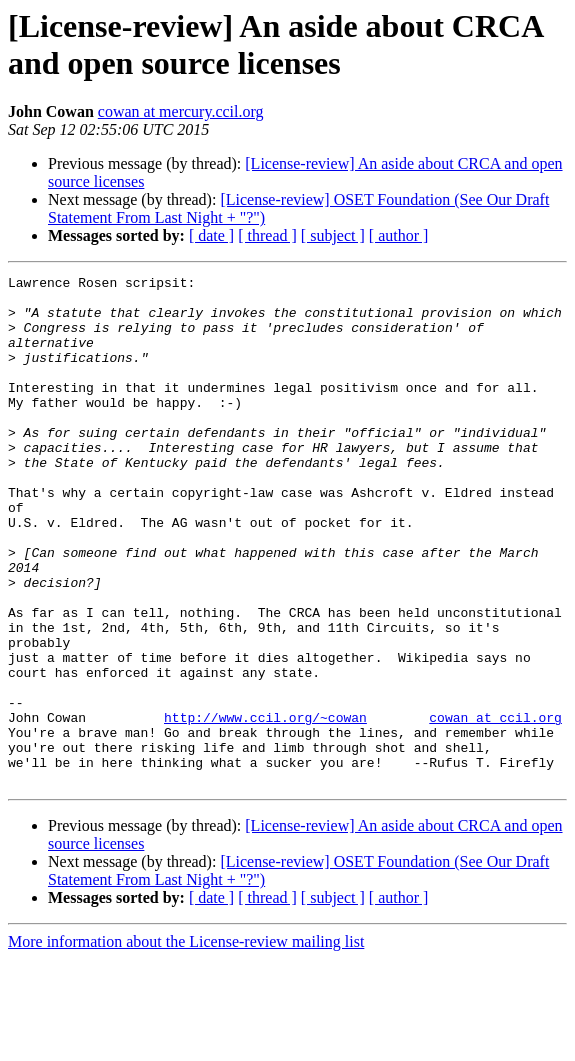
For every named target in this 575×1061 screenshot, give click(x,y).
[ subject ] (333, 235)
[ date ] (211, 235)
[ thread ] (267, 235)
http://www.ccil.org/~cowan (265, 807)
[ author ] (399, 235)
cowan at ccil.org (495, 807)
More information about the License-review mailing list (186, 1043)
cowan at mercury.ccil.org (181, 111)
